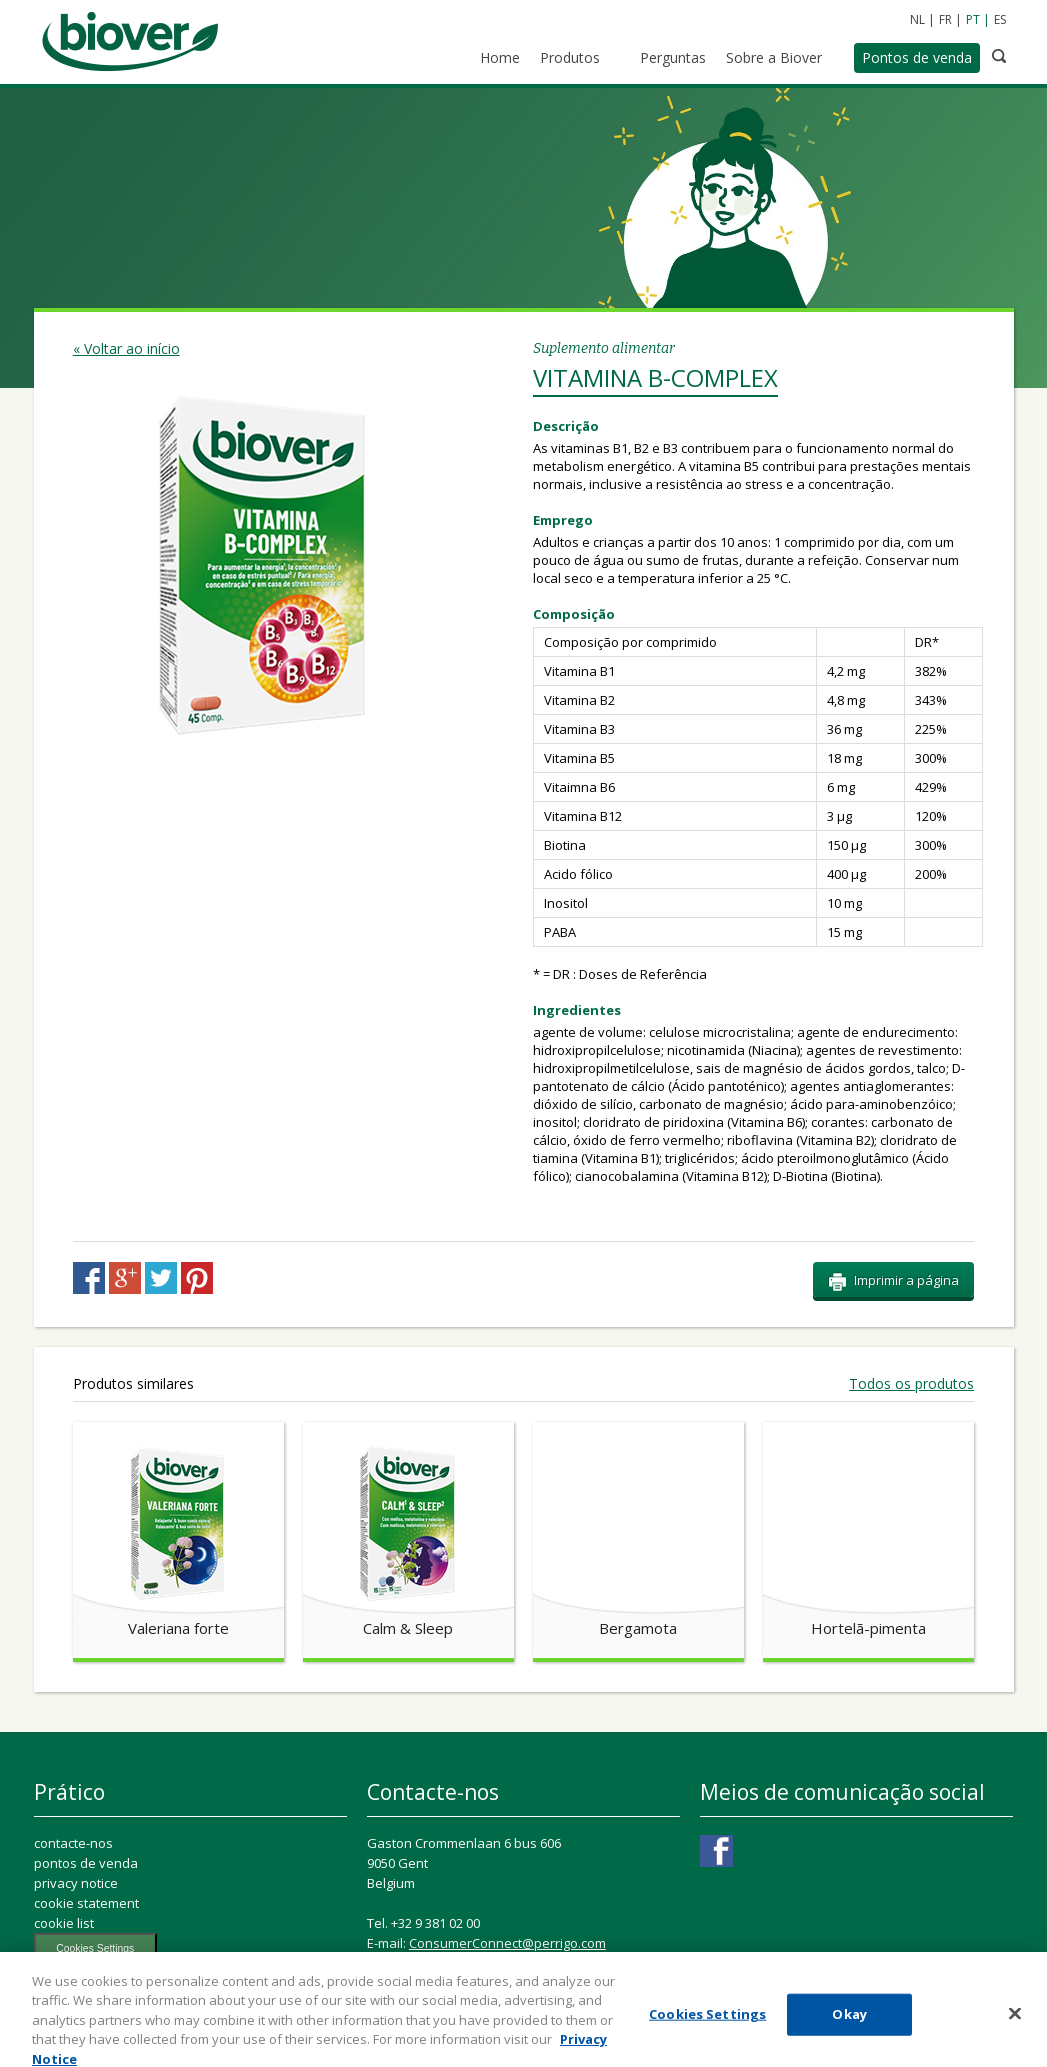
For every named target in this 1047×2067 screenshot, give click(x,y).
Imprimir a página (893, 1281)
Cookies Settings (95, 1948)
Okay (849, 2025)
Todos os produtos (911, 1384)
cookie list (64, 1923)
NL (917, 19)
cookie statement (86, 1903)
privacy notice (76, 1883)
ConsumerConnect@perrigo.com (507, 1943)
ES (1000, 19)
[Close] (1015, 2025)
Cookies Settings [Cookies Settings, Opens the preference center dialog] (707, 2025)
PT (973, 19)
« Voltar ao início (126, 348)
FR (945, 19)
